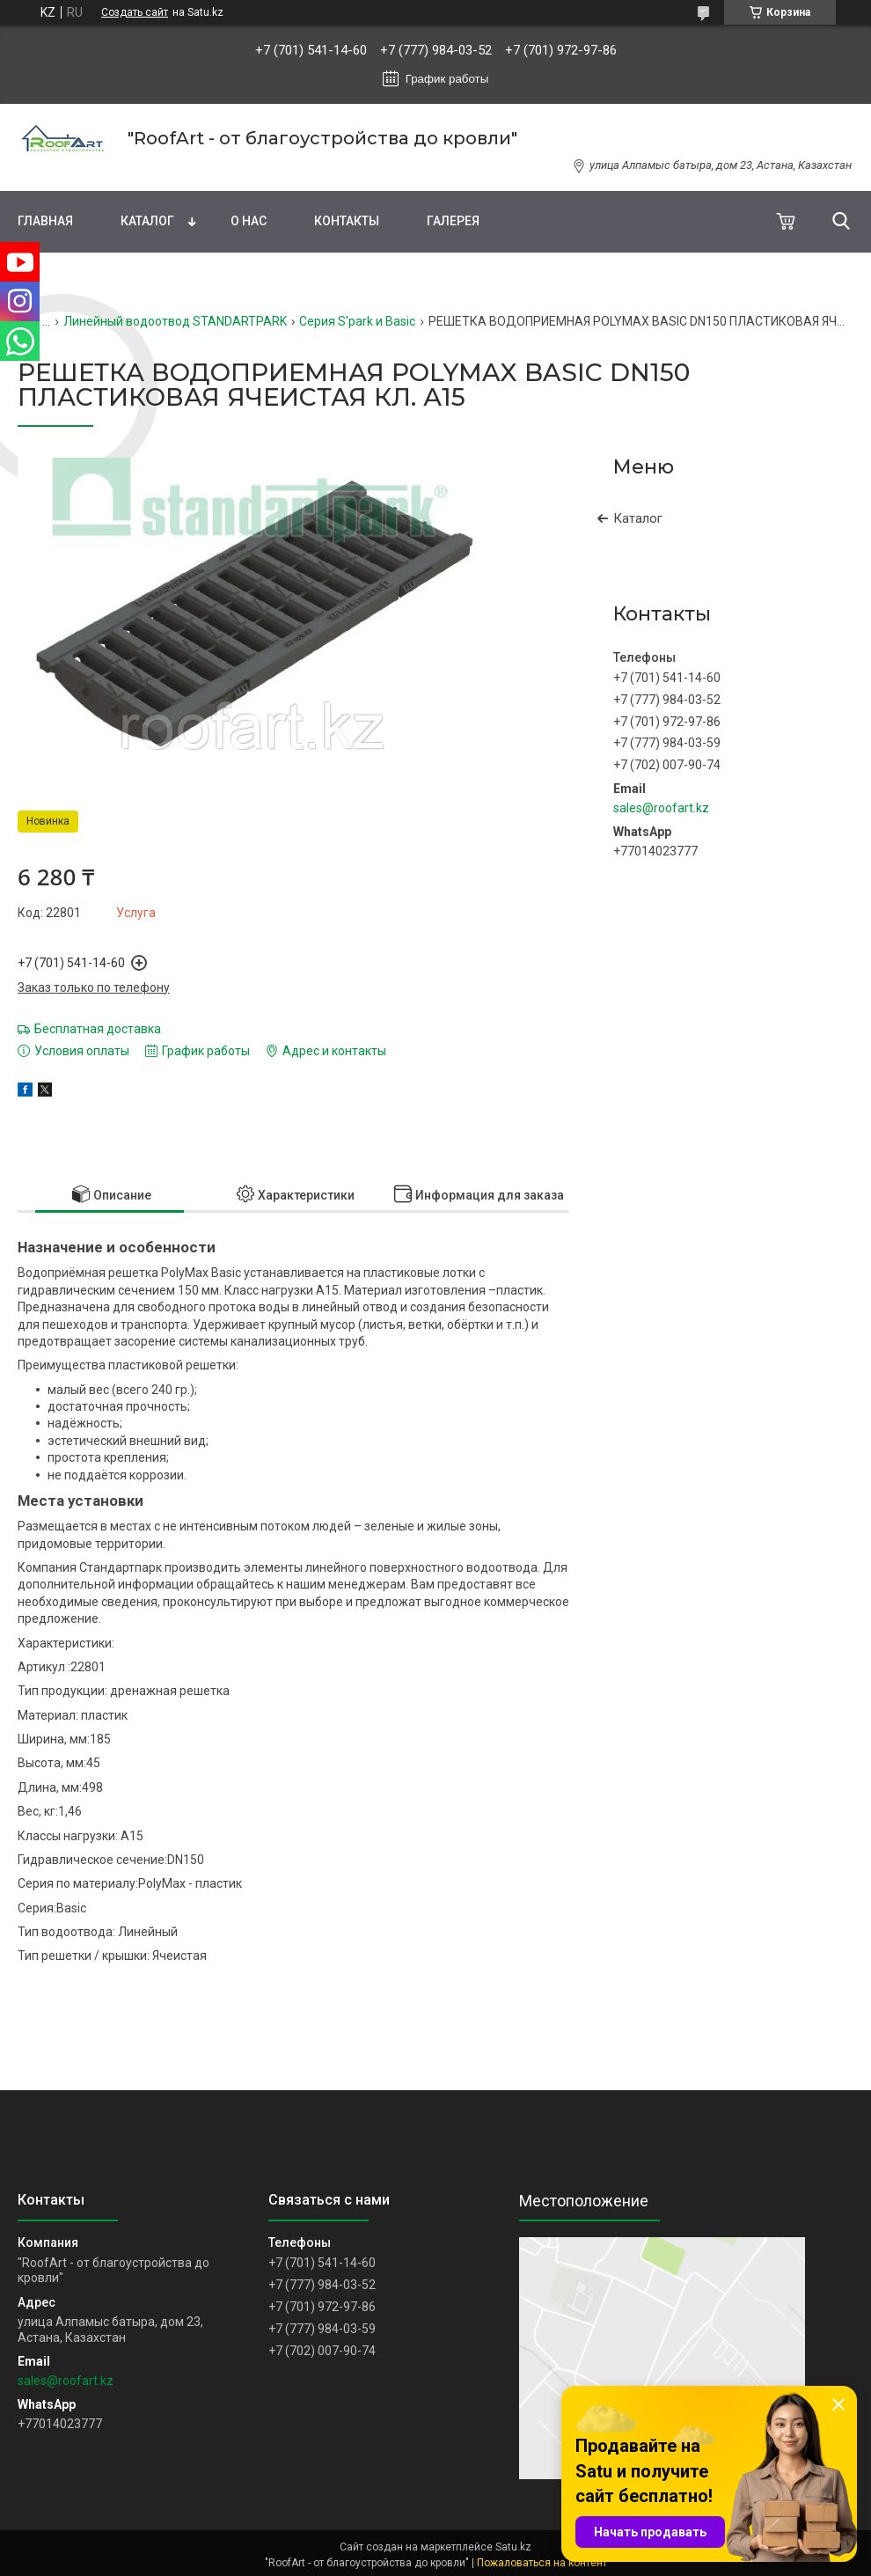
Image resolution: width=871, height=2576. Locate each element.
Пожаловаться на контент (542, 2563)
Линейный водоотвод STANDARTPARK (175, 321)
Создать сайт (134, 12)
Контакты (346, 221)
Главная (45, 221)
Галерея (453, 221)
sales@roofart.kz (661, 808)
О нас (249, 221)
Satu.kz (513, 2547)
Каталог (147, 221)
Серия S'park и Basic (357, 321)
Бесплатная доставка (97, 1029)
